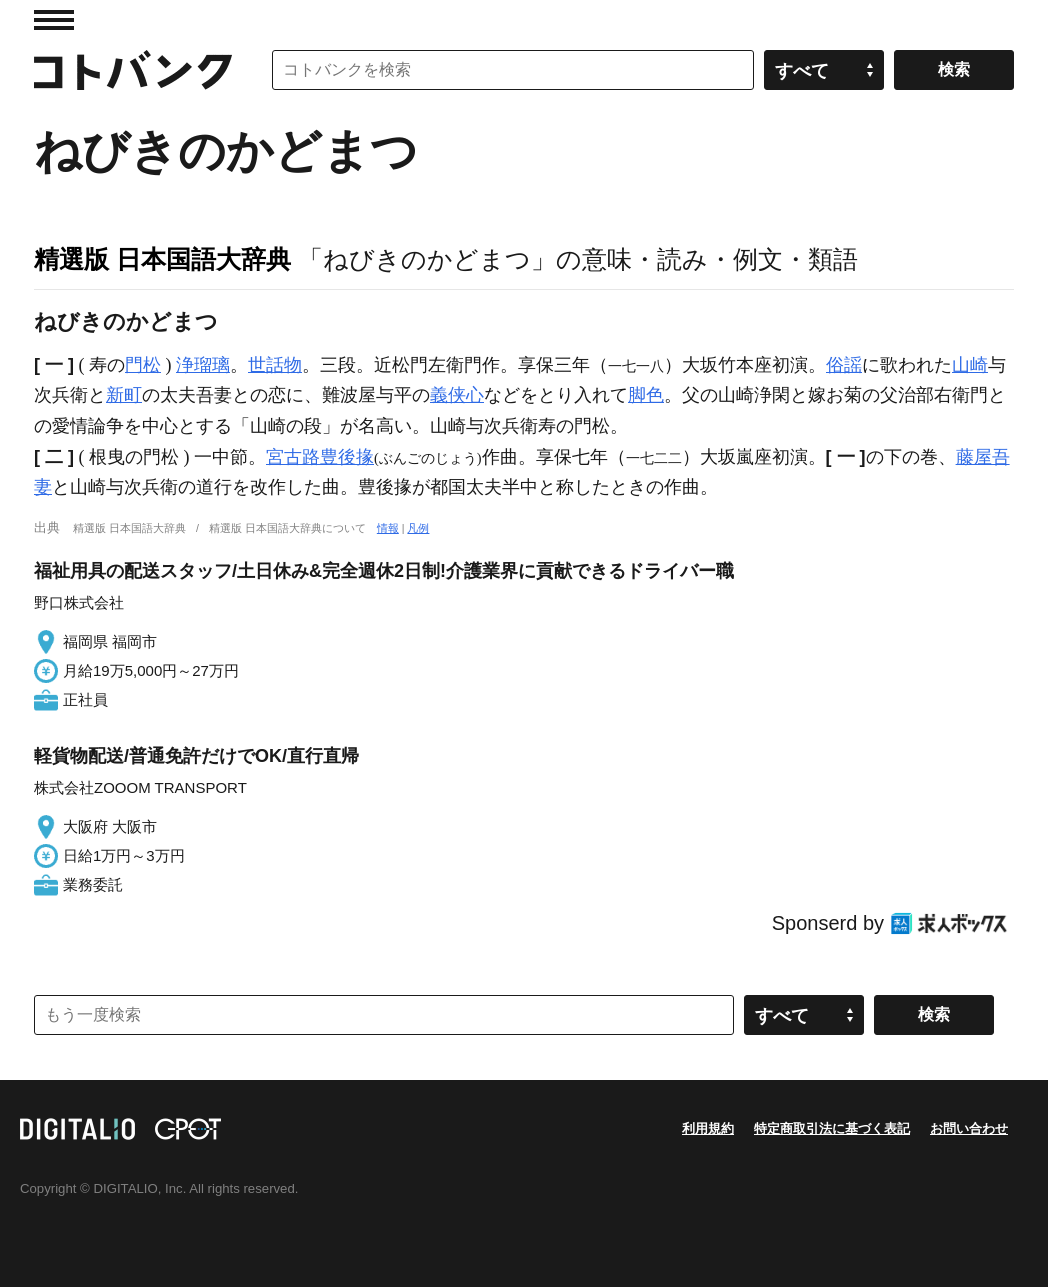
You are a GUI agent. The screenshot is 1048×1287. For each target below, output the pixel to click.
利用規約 (708, 1128)
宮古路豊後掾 (320, 457)
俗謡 (844, 365)
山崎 (970, 365)
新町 (124, 395)
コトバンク (133, 70)
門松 (143, 365)
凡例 (418, 528)
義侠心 (457, 395)
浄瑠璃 (203, 365)
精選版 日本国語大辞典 (162, 259)
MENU (54, 20)
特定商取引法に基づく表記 (832, 1128)
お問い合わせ (969, 1128)
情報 (388, 528)
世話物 (275, 365)
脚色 (646, 395)
